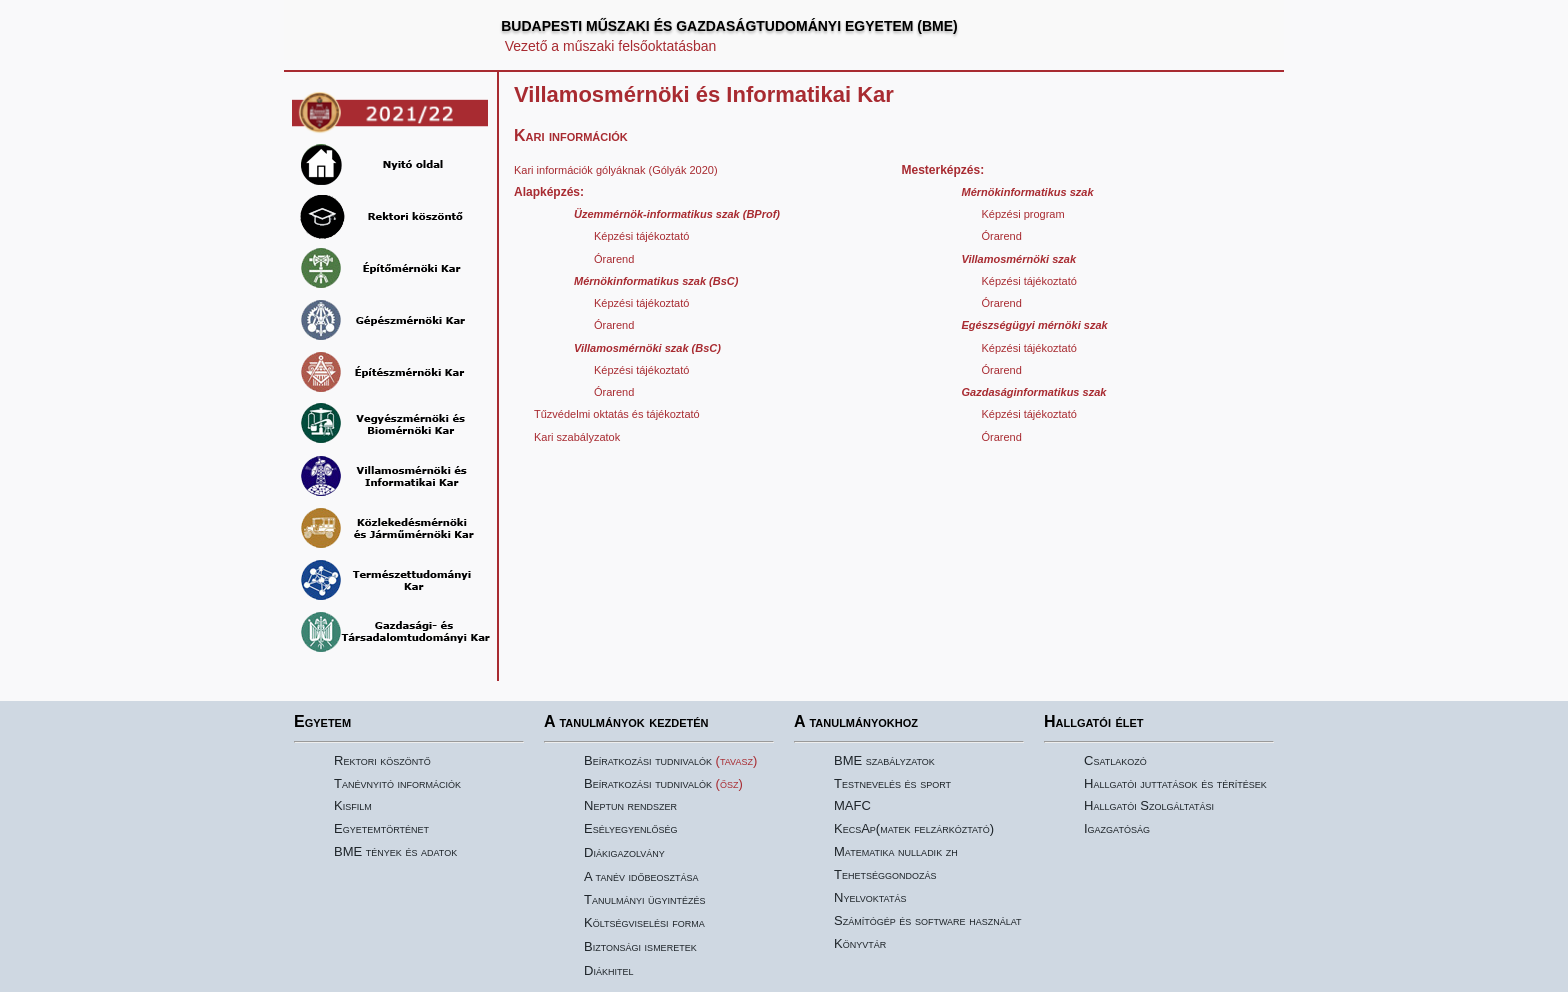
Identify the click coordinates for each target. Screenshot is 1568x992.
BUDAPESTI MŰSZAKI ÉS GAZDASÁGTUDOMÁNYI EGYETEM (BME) (729, 26)
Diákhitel (608, 970)
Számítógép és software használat (928, 920)
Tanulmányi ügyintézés (645, 899)
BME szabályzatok (884, 760)
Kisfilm (353, 805)
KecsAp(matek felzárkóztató (912, 828)
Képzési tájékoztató (641, 236)
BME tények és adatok (395, 851)
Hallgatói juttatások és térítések (1175, 783)
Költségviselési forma (644, 922)
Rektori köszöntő (382, 760)
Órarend (614, 259)
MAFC (852, 805)
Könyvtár (860, 943)
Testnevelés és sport (892, 783)
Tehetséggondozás (885, 874)
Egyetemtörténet (381, 828)
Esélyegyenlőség (631, 828)
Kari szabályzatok (577, 437)
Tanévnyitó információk (397, 783)
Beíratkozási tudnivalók (648, 760)
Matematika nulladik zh (896, 851)
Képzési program (1023, 214)
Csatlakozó (1115, 760)
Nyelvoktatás (870, 897)
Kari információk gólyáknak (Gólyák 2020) (616, 170)
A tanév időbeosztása (641, 876)
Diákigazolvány (624, 852)
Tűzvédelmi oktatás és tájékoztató (617, 414)
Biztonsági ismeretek (640, 946)
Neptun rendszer (630, 805)
